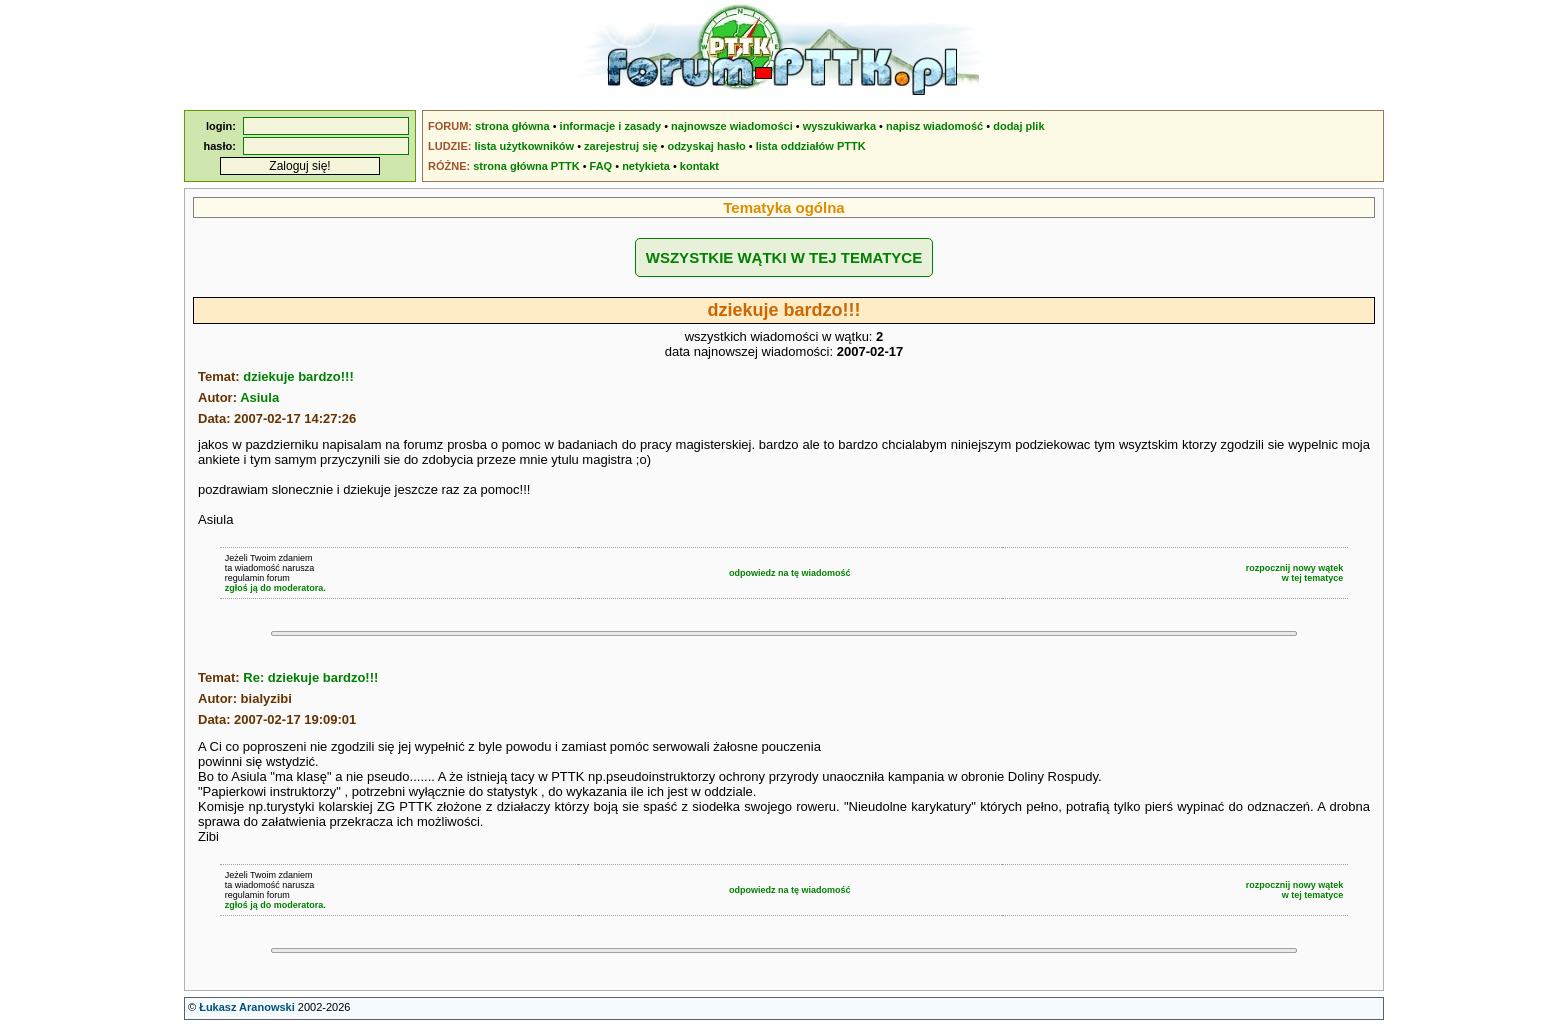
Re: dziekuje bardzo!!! (310, 677)
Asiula (259, 397)
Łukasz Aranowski (247, 1007)
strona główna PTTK (526, 166)
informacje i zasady (611, 126)
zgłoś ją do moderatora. (275, 588)
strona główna (512, 126)
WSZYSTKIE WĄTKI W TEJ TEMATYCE (784, 257)
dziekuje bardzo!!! (298, 376)
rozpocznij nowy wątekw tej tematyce (1295, 573)
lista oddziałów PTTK (811, 146)
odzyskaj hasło (706, 146)
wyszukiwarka (839, 126)
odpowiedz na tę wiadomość (790, 573)
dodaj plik (1018, 126)
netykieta (646, 166)
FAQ (601, 166)
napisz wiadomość (934, 126)
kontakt (699, 166)
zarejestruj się (620, 146)
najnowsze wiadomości (732, 126)
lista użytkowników (524, 146)
